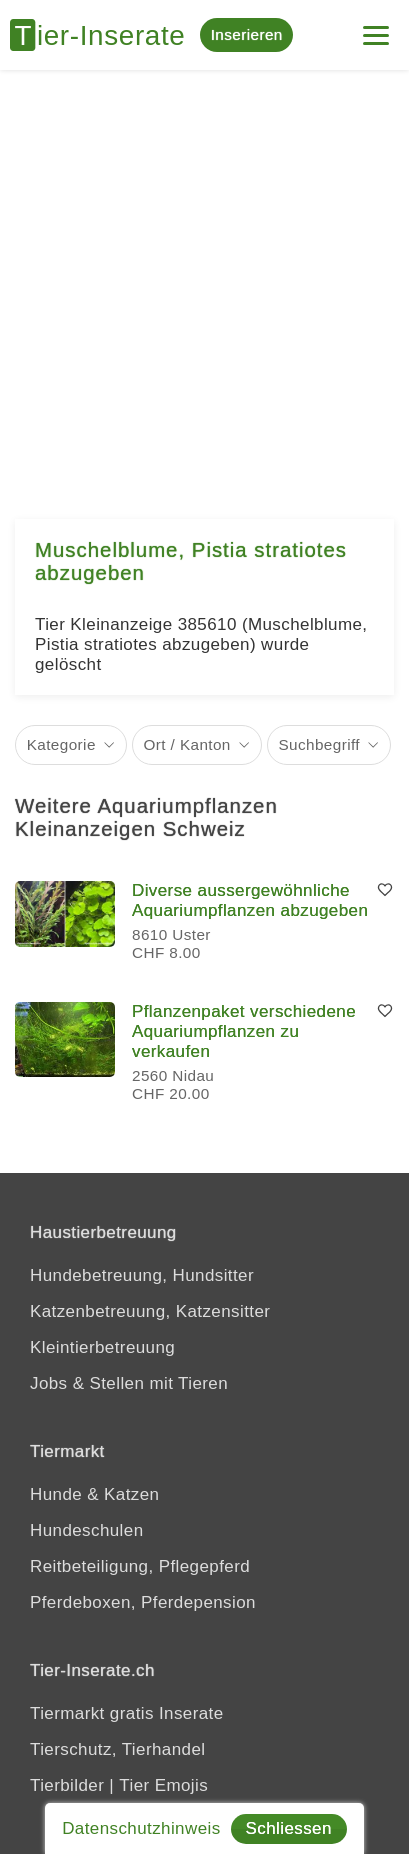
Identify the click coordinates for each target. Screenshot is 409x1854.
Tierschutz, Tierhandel (117, 1749)
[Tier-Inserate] (105, 35)
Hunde (56, 1494)
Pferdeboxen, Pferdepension (143, 1602)
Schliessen (289, 1828)
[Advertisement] (204, 284)
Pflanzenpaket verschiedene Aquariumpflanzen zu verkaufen (244, 1031)
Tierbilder (67, 1785)
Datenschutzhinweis (141, 1828)
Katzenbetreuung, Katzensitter (150, 1311)
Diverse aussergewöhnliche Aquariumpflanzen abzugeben (250, 900)
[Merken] (385, 891)
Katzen (131, 1494)
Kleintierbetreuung (102, 1347)
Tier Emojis (163, 1785)
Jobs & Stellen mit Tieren (129, 1383)
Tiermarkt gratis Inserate (127, 1713)
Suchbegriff (319, 744)
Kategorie (61, 744)
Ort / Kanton (187, 744)
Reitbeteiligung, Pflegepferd (140, 1566)
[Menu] (376, 27)
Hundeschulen (87, 1530)
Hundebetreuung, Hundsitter (142, 1275)
